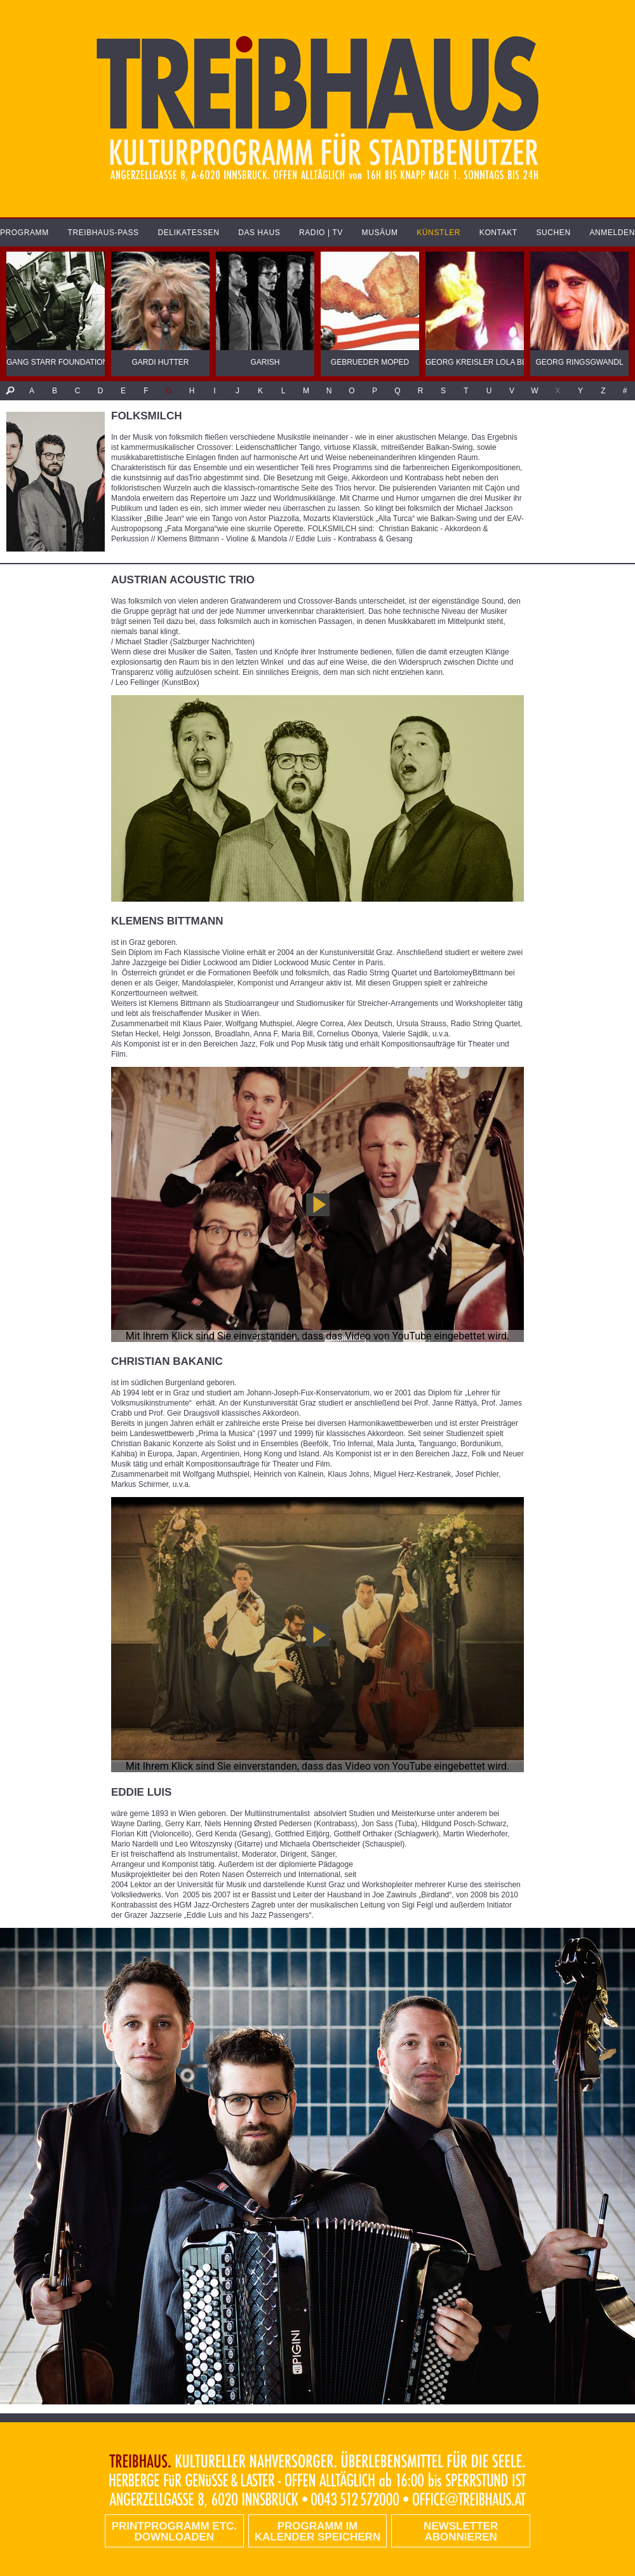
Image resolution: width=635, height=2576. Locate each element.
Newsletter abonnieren (461, 2531)
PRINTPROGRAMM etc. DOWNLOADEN (174, 2531)
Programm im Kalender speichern (317, 2531)
